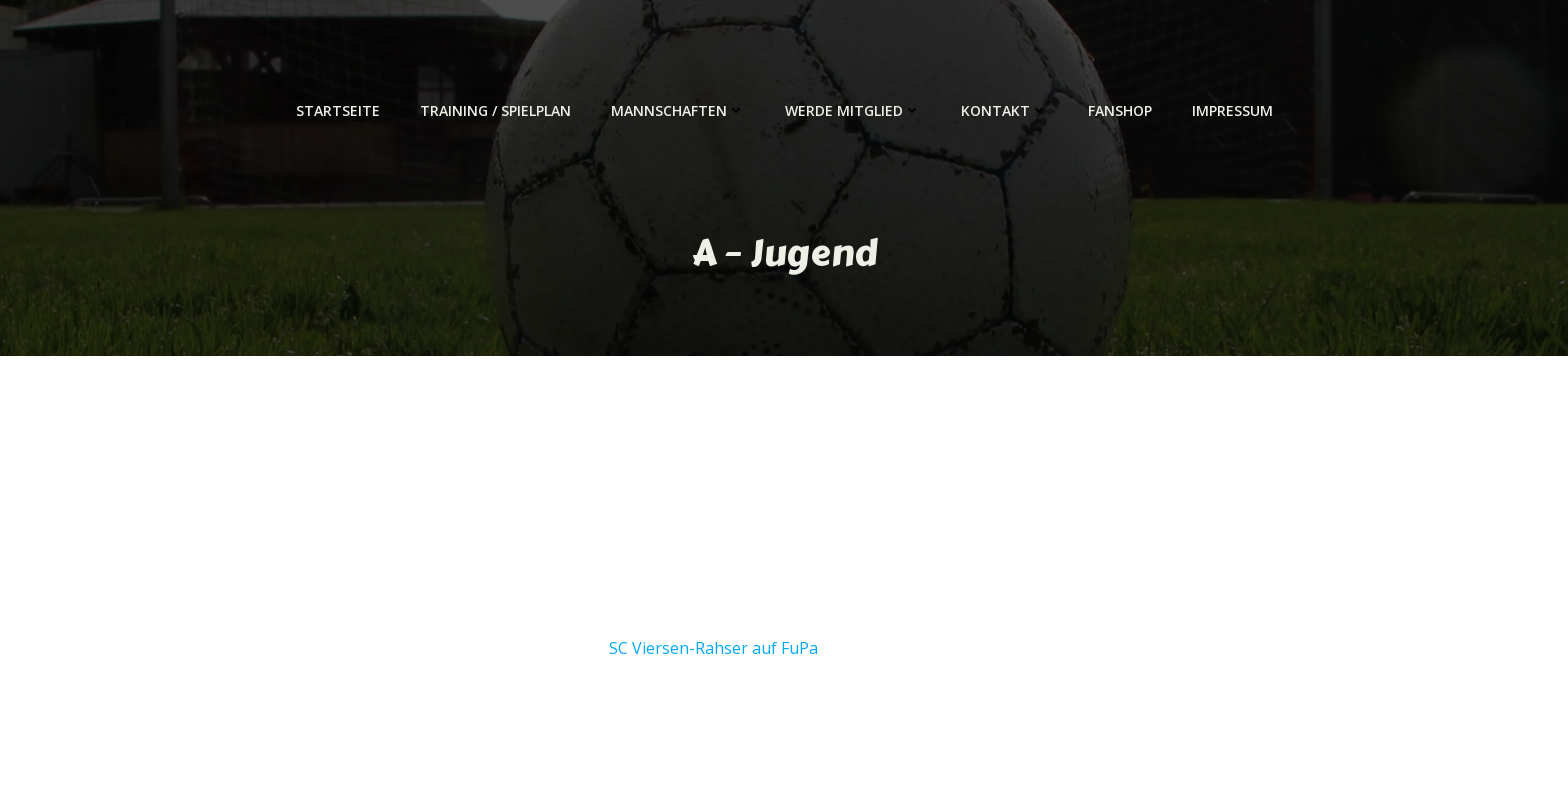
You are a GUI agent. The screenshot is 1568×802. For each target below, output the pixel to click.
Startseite (338, 110)
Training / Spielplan (495, 110)
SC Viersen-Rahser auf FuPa (713, 648)
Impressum (1232, 110)
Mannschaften (678, 110)
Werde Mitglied (853, 110)
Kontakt (1004, 110)
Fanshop (1120, 110)
